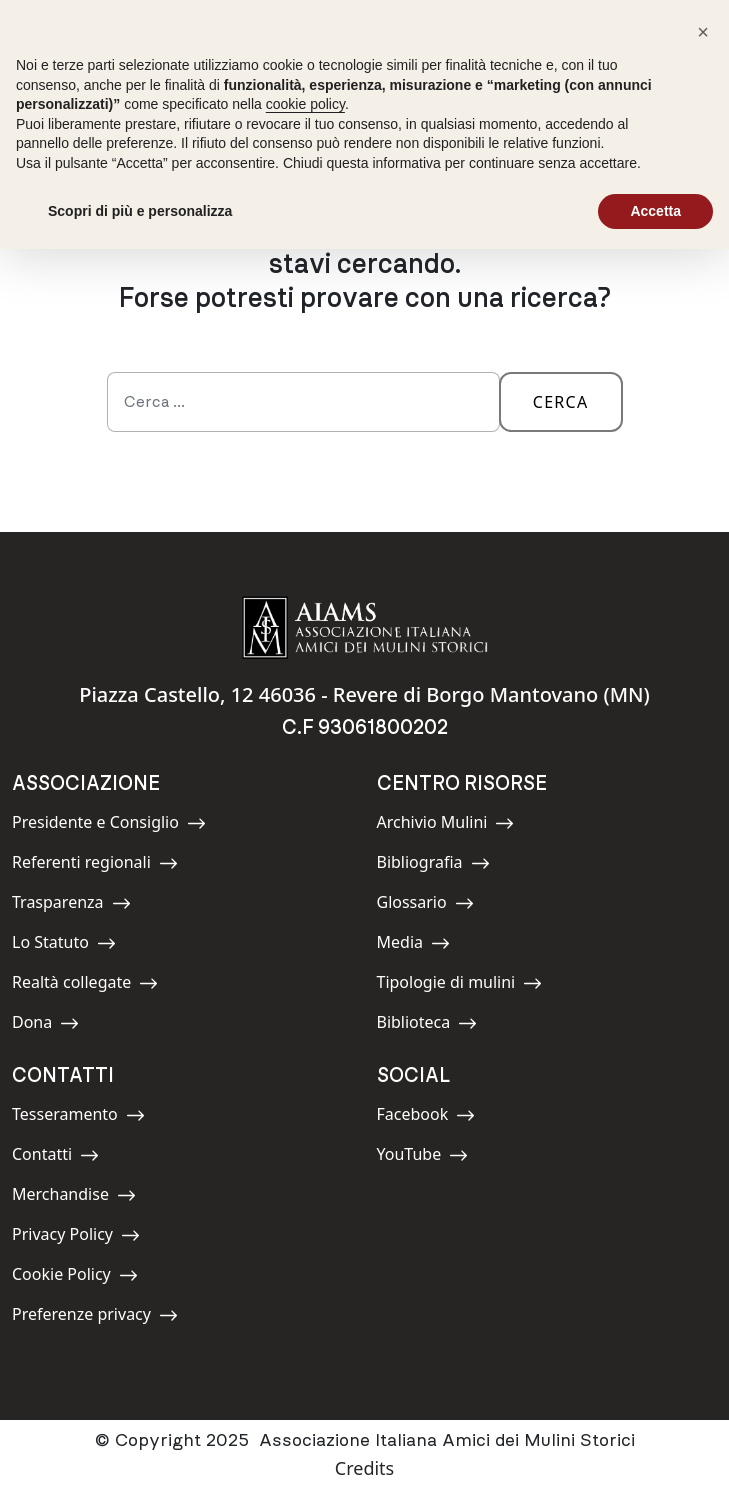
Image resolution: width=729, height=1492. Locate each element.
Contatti (57, 1157)
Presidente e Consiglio (109, 825)
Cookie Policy (75, 1277)
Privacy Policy (76, 1237)
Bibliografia (433, 865)
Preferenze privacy (95, 1317)
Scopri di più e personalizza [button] (140, 211)
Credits (364, 1468)
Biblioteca (427, 1025)
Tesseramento (78, 1117)
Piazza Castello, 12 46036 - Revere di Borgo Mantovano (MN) (364, 694)
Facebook (426, 1117)
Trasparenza (71, 905)
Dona (57, 1025)
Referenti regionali (95, 865)
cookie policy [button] (305, 104)
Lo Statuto (64, 945)
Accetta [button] (655, 211)
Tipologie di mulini (460, 985)
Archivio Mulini (446, 825)
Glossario (425, 905)
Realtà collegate (85, 985)
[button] (703, 32)
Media (422, 945)
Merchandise (74, 1197)
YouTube (423, 1157)
